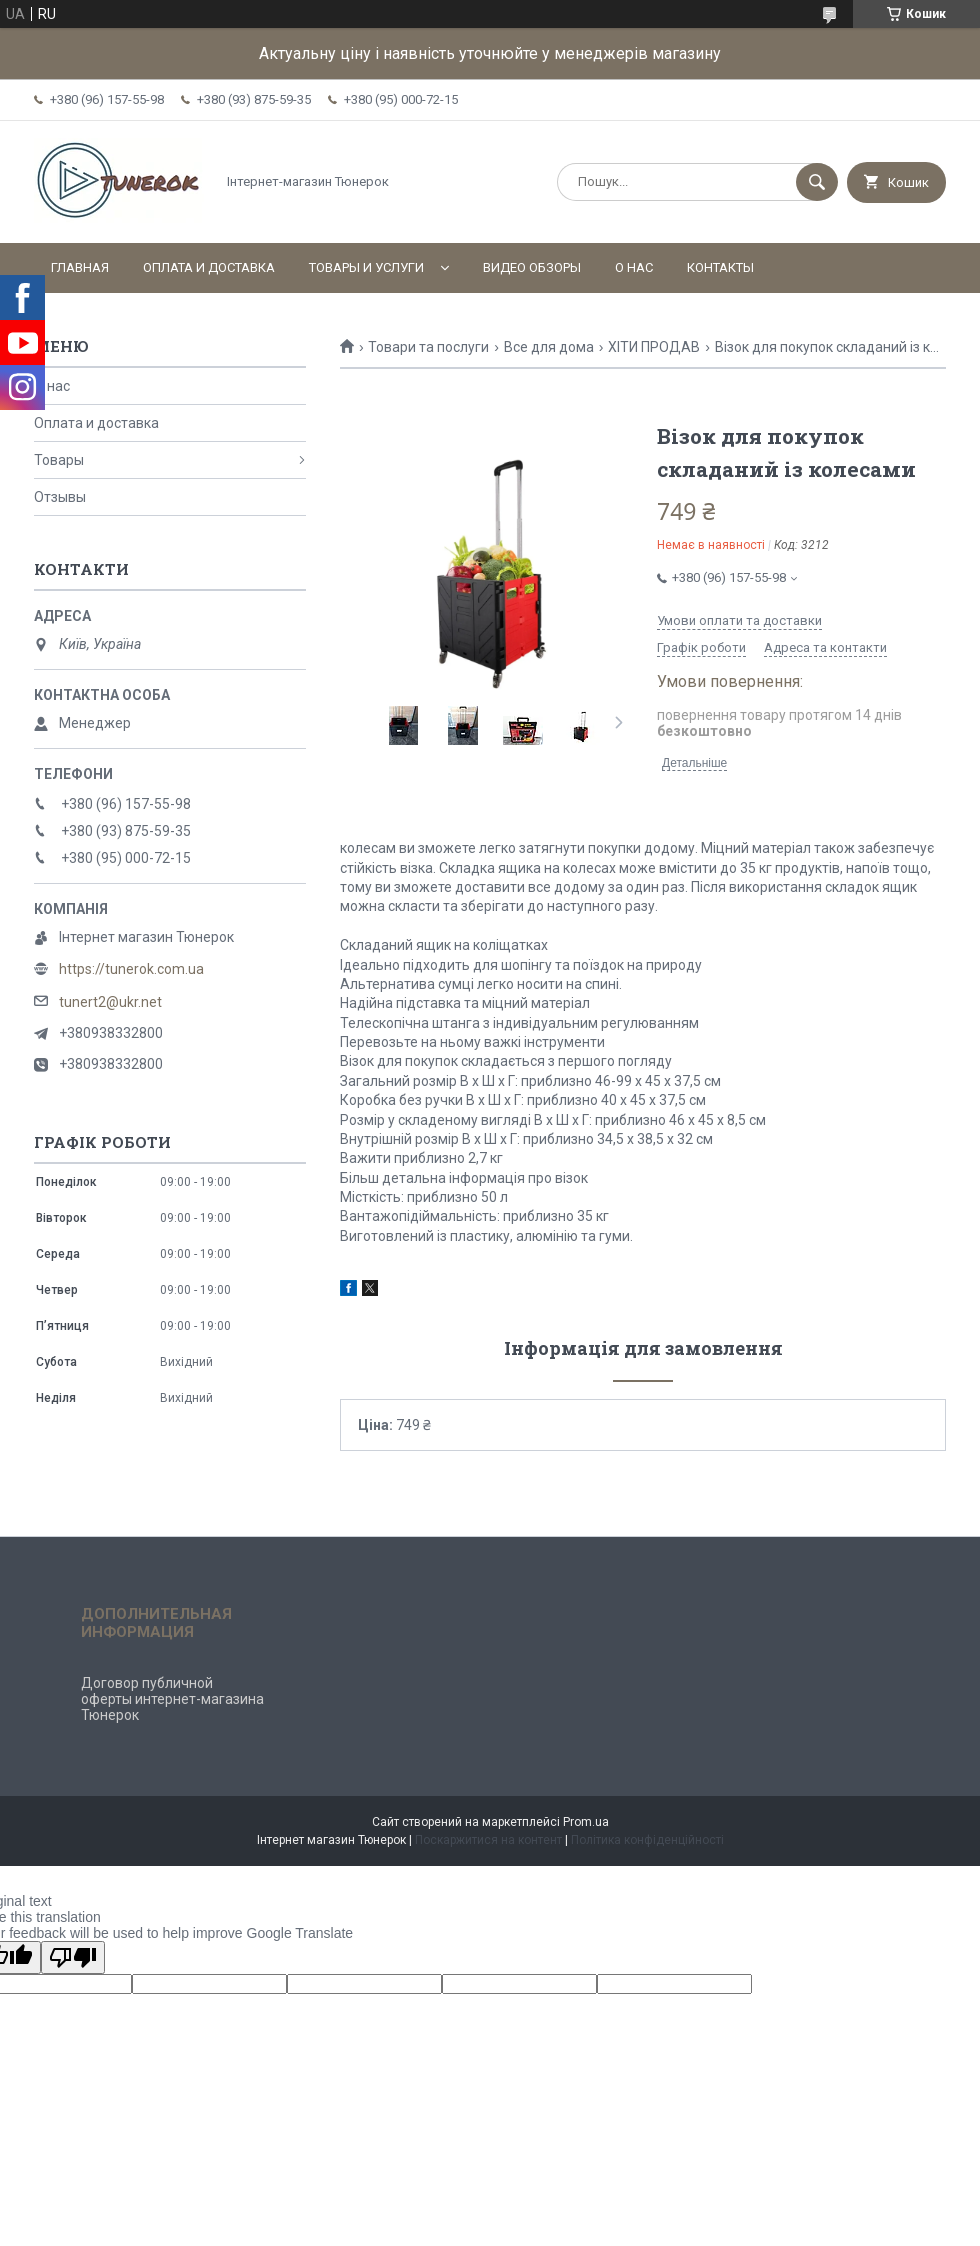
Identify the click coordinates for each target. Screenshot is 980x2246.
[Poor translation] (73, 1957)
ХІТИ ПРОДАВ (654, 347)
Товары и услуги (366, 267)
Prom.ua (586, 1822)
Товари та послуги (428, 347)
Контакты (720, 267)
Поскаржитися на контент (488, 1840)
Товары (59, 460)
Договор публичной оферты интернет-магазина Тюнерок (172, 1699)
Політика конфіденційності (647, 1840)
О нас (634, 267)
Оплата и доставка (209, 267)
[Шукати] (817, 182)
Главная (80, 267)
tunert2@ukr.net (110, 1002)
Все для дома (549, 347)
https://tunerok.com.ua (131, 969)
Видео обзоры (532, 267)
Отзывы (60, 497)
